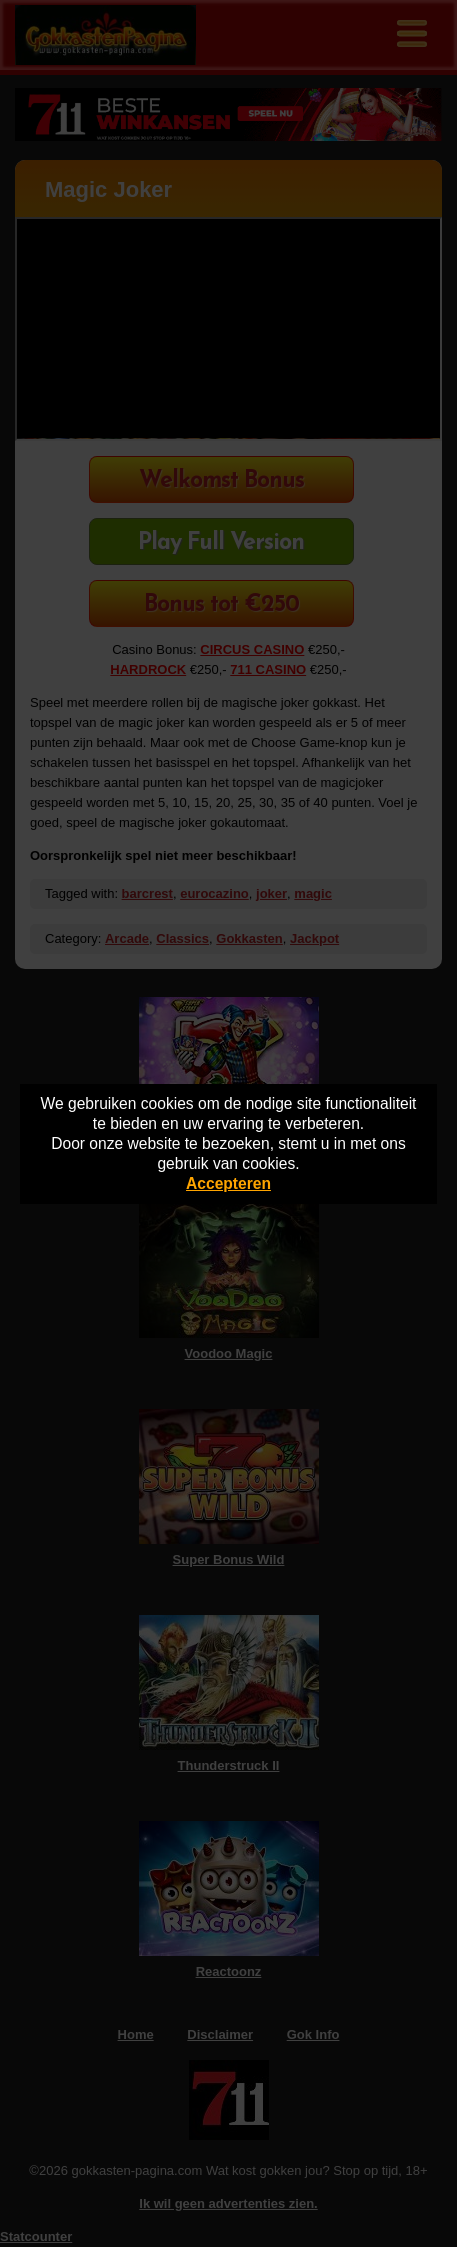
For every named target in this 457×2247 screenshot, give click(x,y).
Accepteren (228, 1183)
